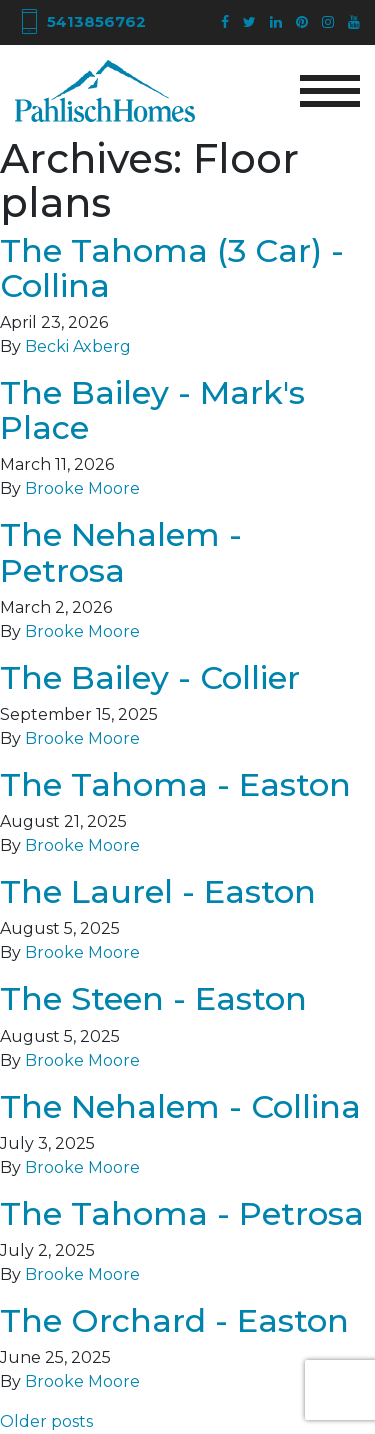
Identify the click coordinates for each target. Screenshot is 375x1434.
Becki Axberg (78, 346)
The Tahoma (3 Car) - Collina (172, 268)
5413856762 (80, 21)
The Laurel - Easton (158, 891)
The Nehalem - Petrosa (121, 552)
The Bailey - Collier (150, 677)
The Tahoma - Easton (175, 784)
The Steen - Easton (153, 998)
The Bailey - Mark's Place (152, 410)
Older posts (46, 1421)
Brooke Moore (82, 488)
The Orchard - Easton (174, 1320)
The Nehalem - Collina (180, 1106)
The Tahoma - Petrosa (182, 1213)
